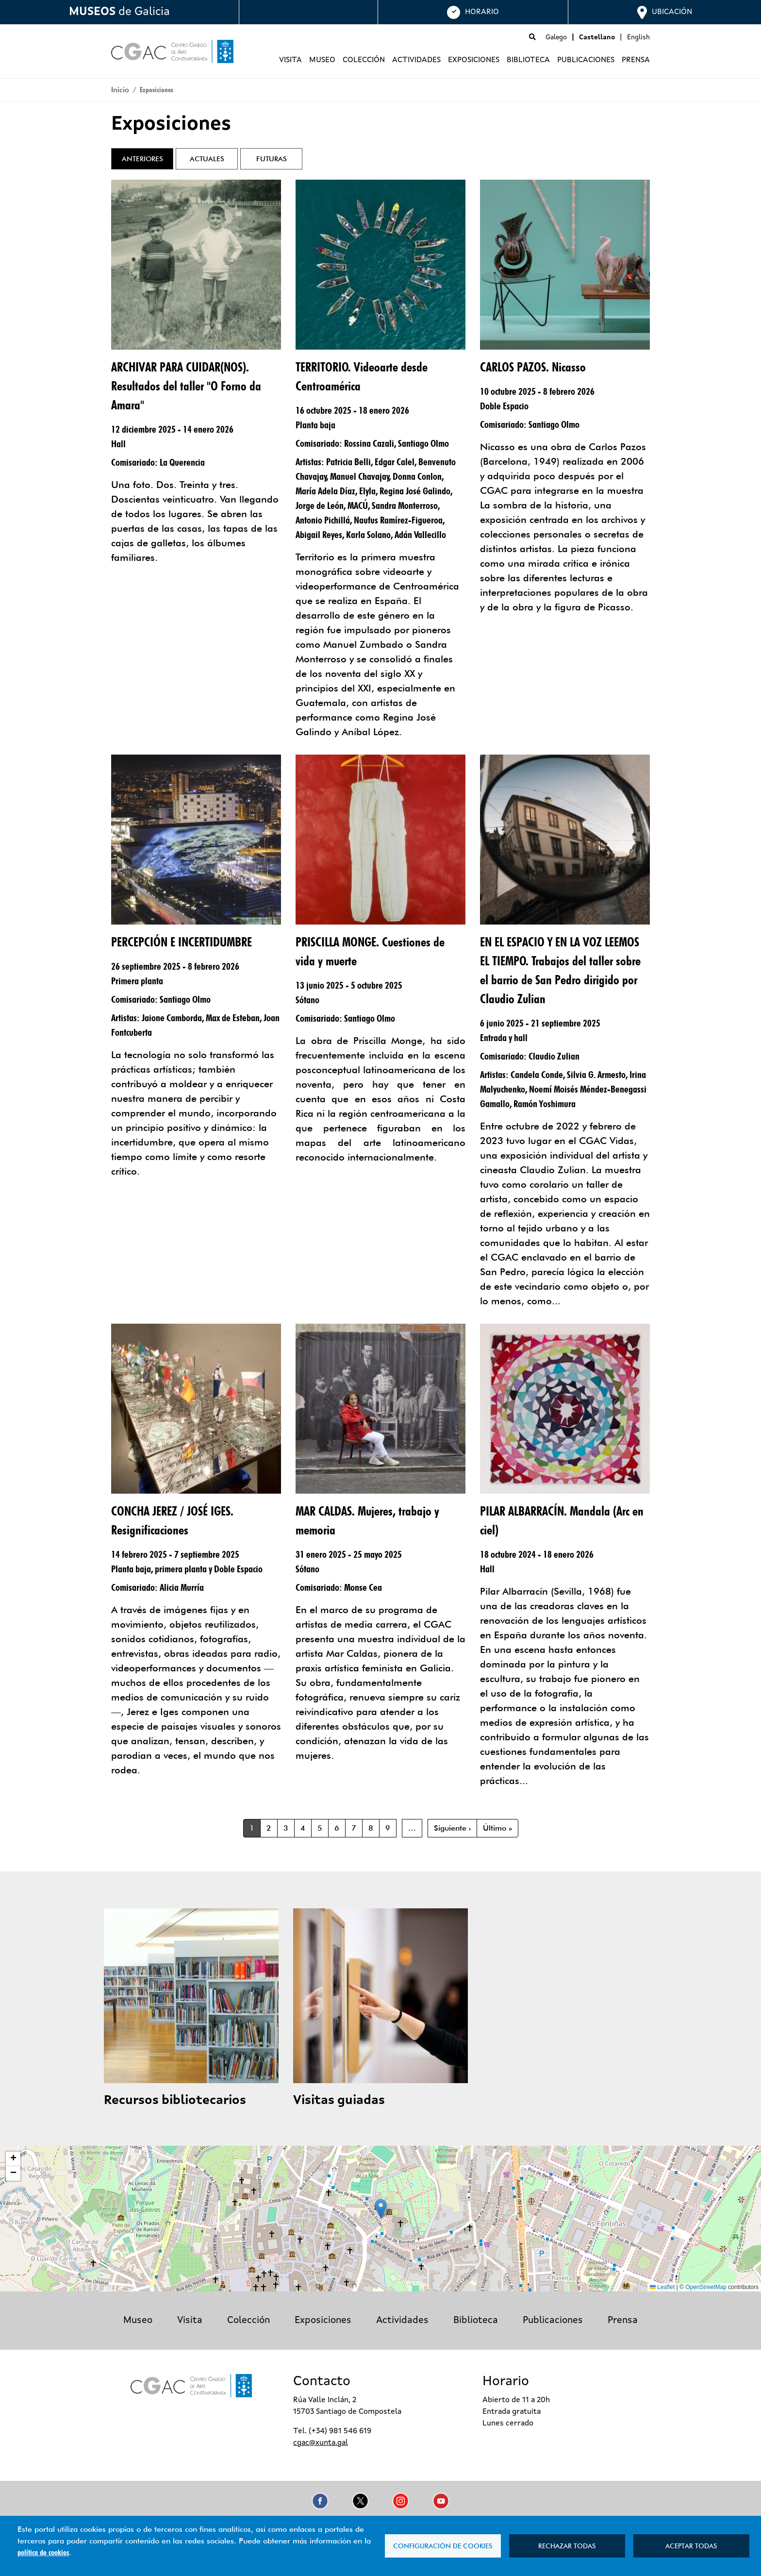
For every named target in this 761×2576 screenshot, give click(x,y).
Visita (290, 60)
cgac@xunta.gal (320, 2443)
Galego (556, 37)
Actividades (416, 60)
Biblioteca (528, 60)
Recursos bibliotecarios (175, 2100)
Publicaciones (585, 60)
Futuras (271, 158)
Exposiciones (473, 60)
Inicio (120, 89)
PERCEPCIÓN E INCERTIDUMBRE (181, 941)
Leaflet (662, 2287)
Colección (364, 60)
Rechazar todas (567, 2546)
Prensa (636, 60)
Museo (322, 60)
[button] (381, 2209)
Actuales (207, 158)
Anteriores (142, 158)
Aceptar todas (691, 2546)
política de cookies (43, 2552)
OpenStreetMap (706, 2287)
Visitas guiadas (339, 2100)
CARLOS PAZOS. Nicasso (533, 366)
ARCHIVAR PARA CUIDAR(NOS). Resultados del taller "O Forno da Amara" (186, 385)
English (638, 37)
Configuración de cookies (442, 2546)
